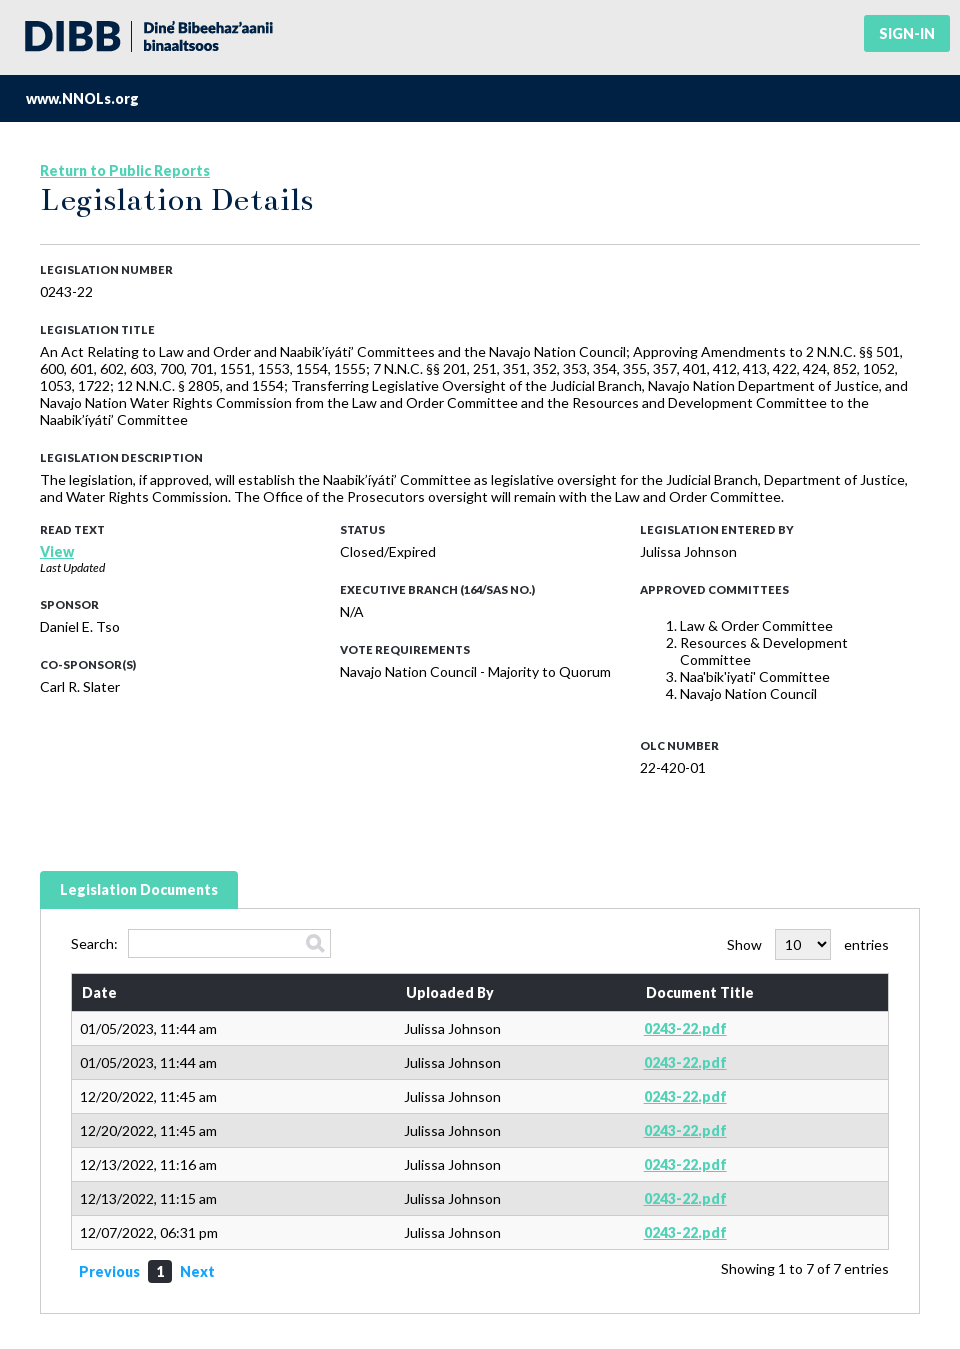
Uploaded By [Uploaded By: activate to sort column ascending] (450, 992)
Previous (109, 1271)
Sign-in (907, 33)
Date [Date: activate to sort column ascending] (99, 992)
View (57, 551)
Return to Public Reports (125, 170)
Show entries (808, 944)
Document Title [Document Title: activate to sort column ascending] (700, 992)
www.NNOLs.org (82, 98)
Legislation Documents (139, 889)
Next (197, 1271)
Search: (201, 943)
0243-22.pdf (685, 1028)
